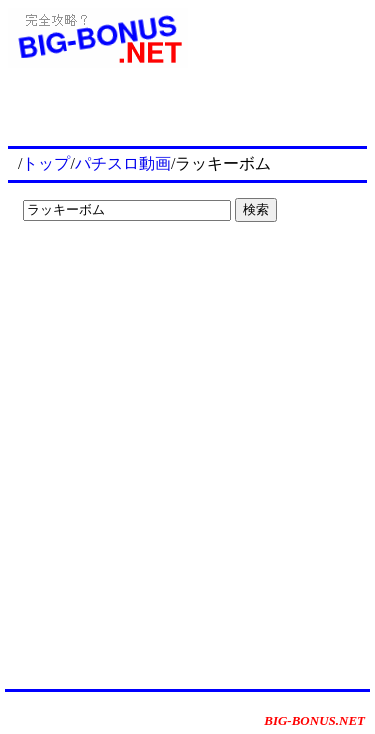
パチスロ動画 (123, 163)
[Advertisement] (140, 270)
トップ (46, 163)
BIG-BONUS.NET (314, 720)
